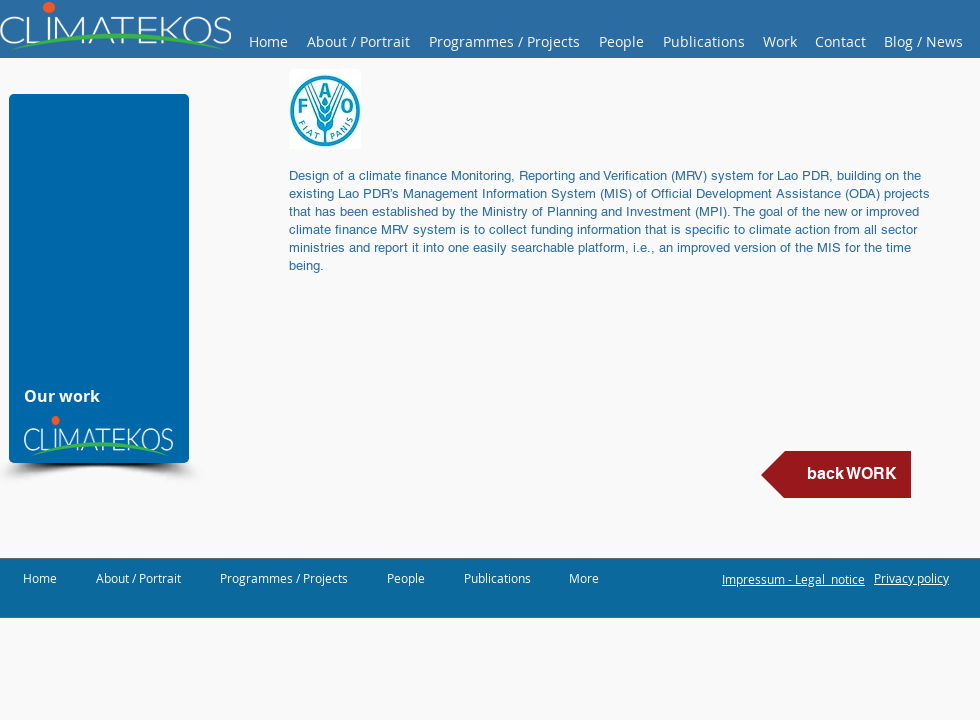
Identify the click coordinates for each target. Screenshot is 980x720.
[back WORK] (836, 474)
